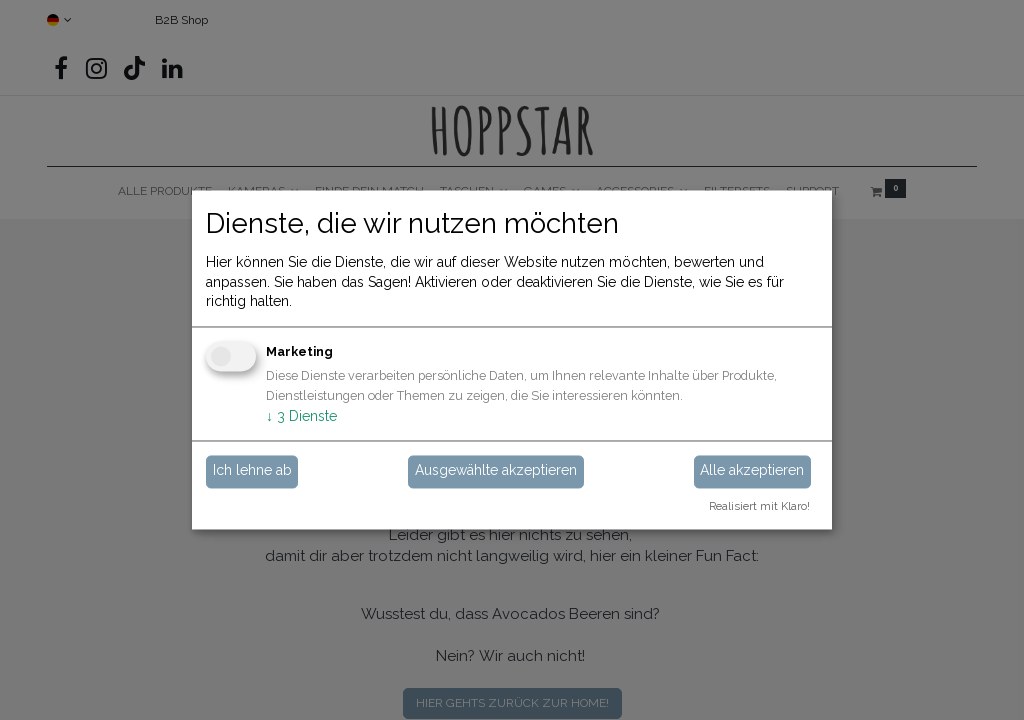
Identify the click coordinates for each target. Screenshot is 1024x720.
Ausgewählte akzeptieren (496, 471)
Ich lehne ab (252, 471)
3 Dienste (301, 416)
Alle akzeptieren (752, 471)
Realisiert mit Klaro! (759, 507)
